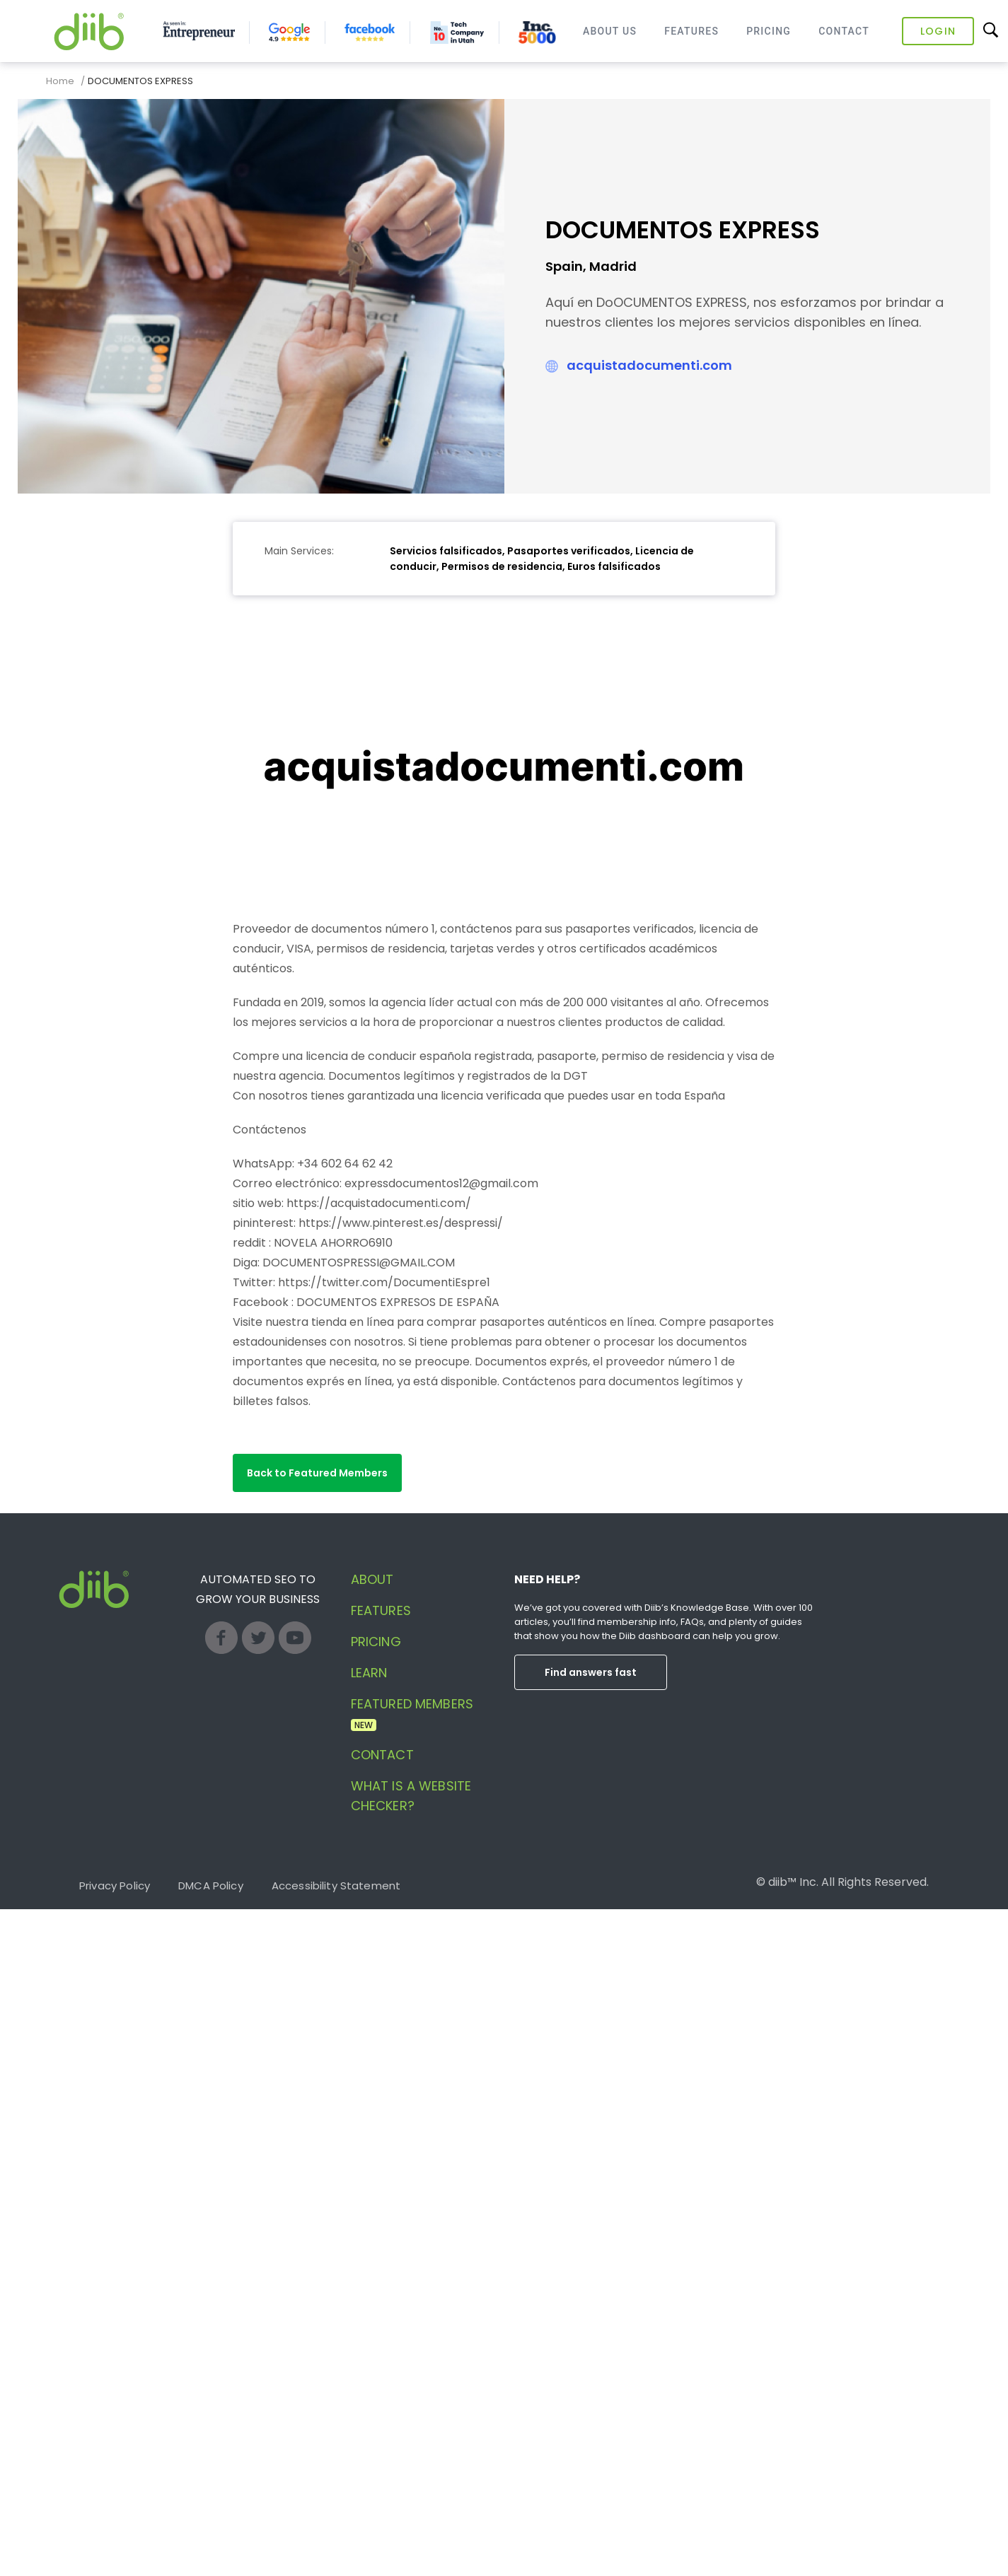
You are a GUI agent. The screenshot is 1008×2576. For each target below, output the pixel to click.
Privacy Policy (114, 1885)
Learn (369, 1673)
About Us (610, 31)
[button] (317, 1473)
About (372, 1579)
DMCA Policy (210, 1885)
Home (60, 81)
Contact (843, 31)
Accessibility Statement (336, 1885)
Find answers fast (591, 1672)
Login (938, 31)
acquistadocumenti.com (649, 365)
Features (691, 31)
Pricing (768, 31)
